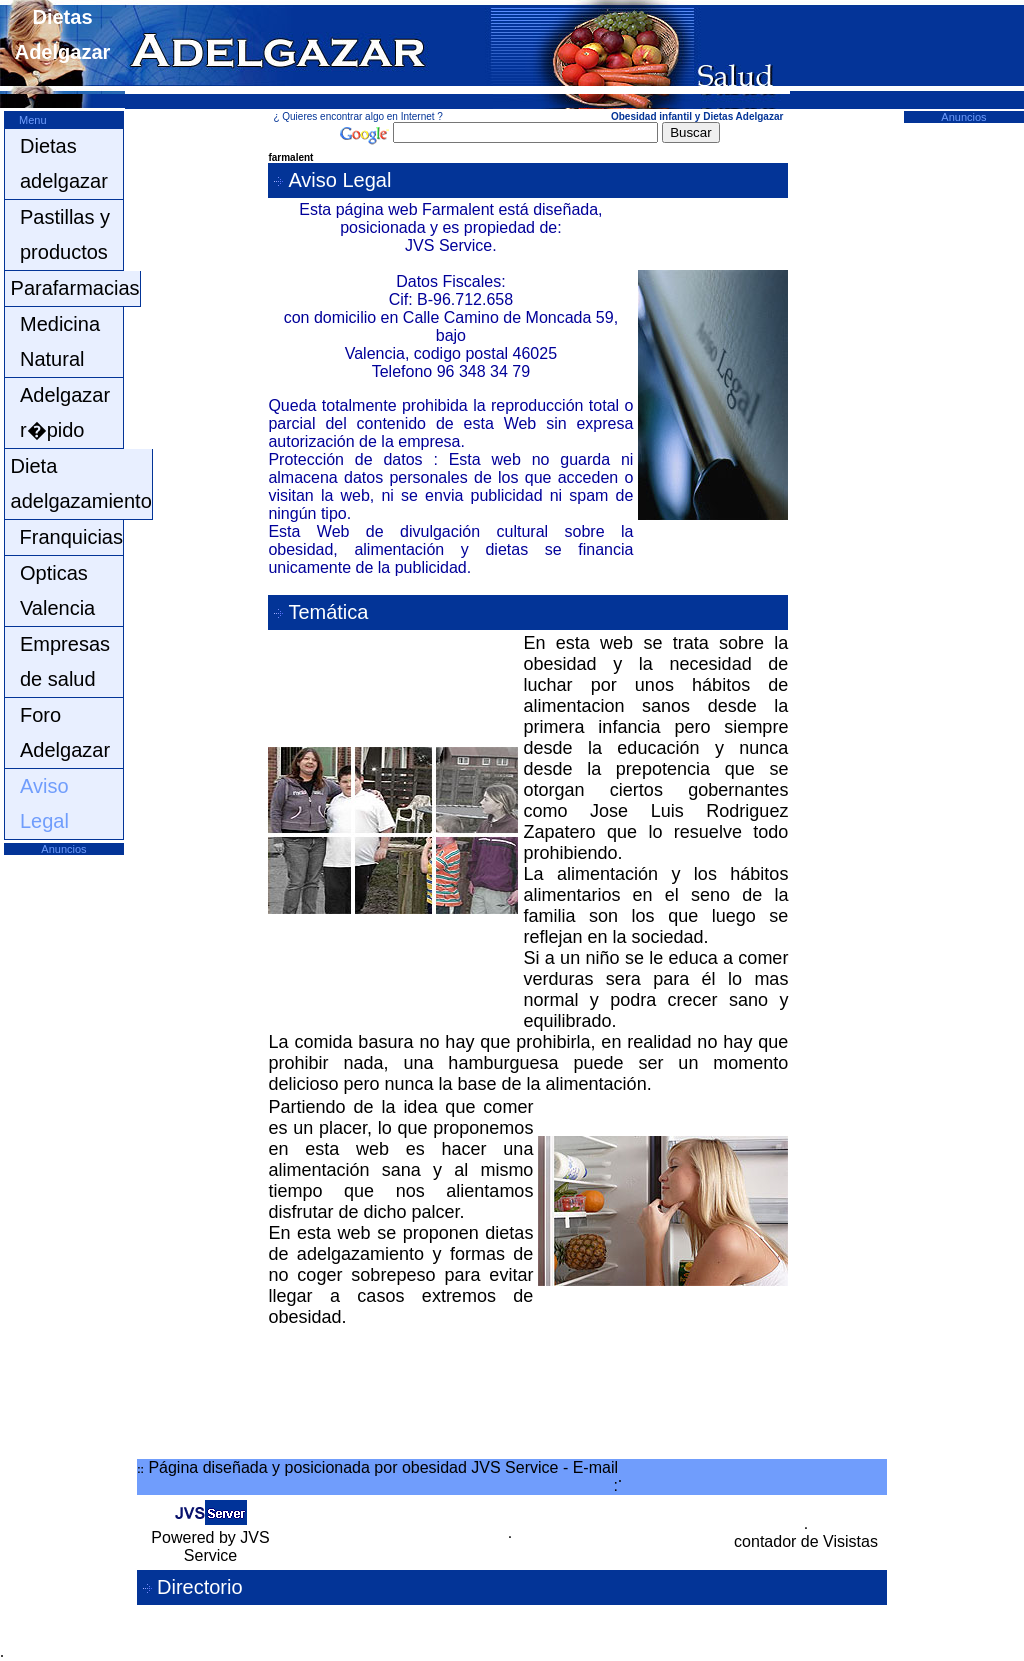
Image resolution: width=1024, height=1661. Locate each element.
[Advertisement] (64, 1155)
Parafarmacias (75, 288)
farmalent (290, 157)
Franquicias (71, 537)
